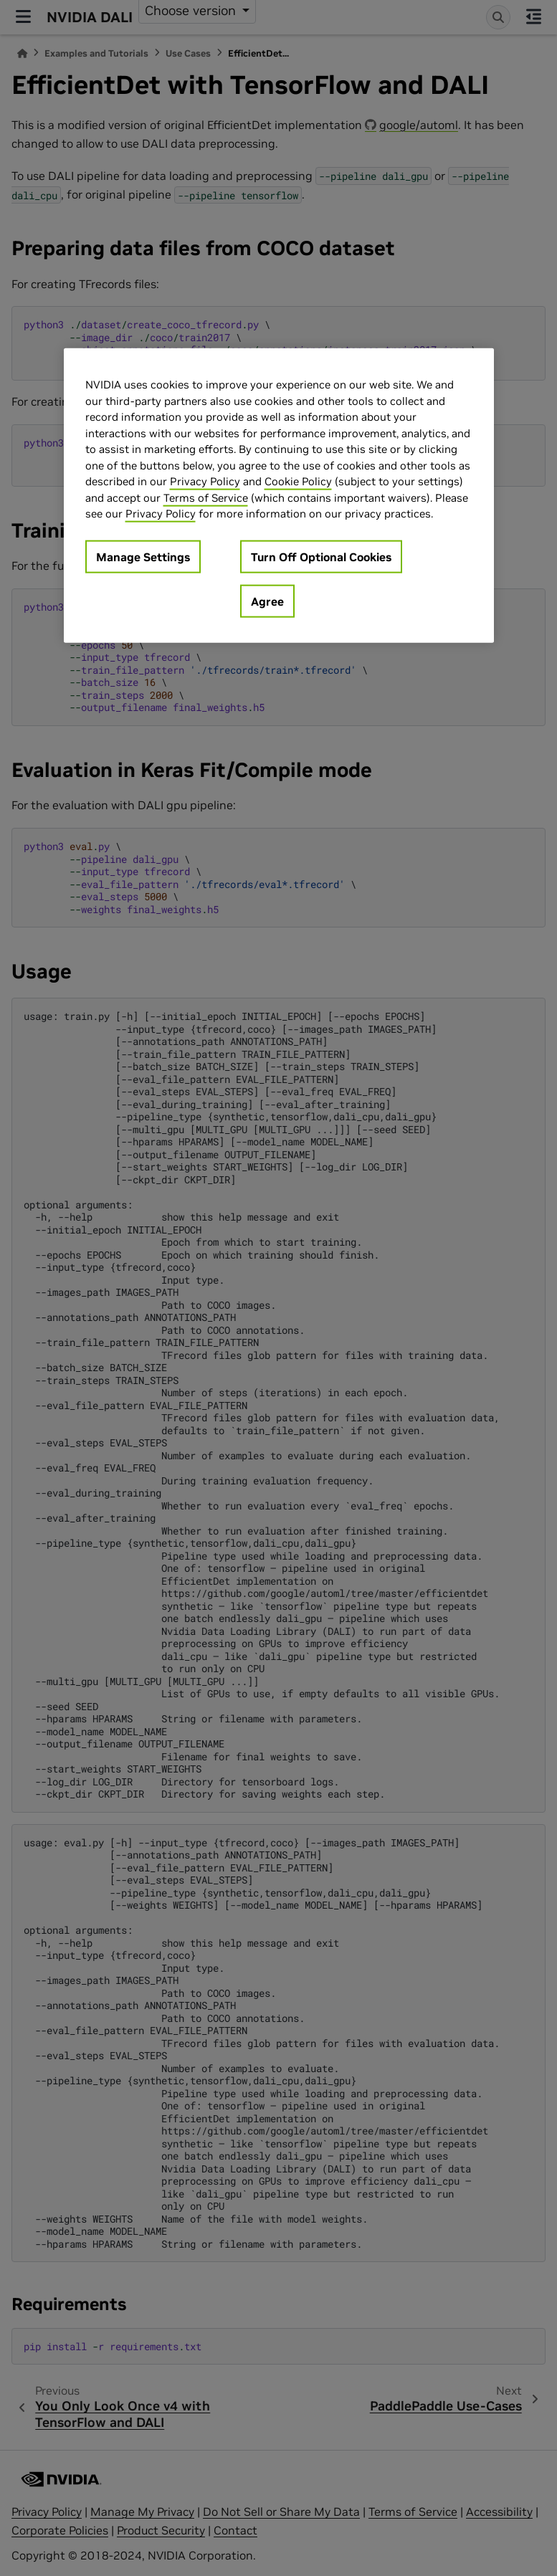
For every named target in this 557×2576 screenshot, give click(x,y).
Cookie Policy (298, 481)
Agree (267, 600)
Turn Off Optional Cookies (321, 556)
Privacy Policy (205, 481)
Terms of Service (205, 497)
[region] (279, 495)
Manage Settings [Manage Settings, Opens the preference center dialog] (143, 556)
